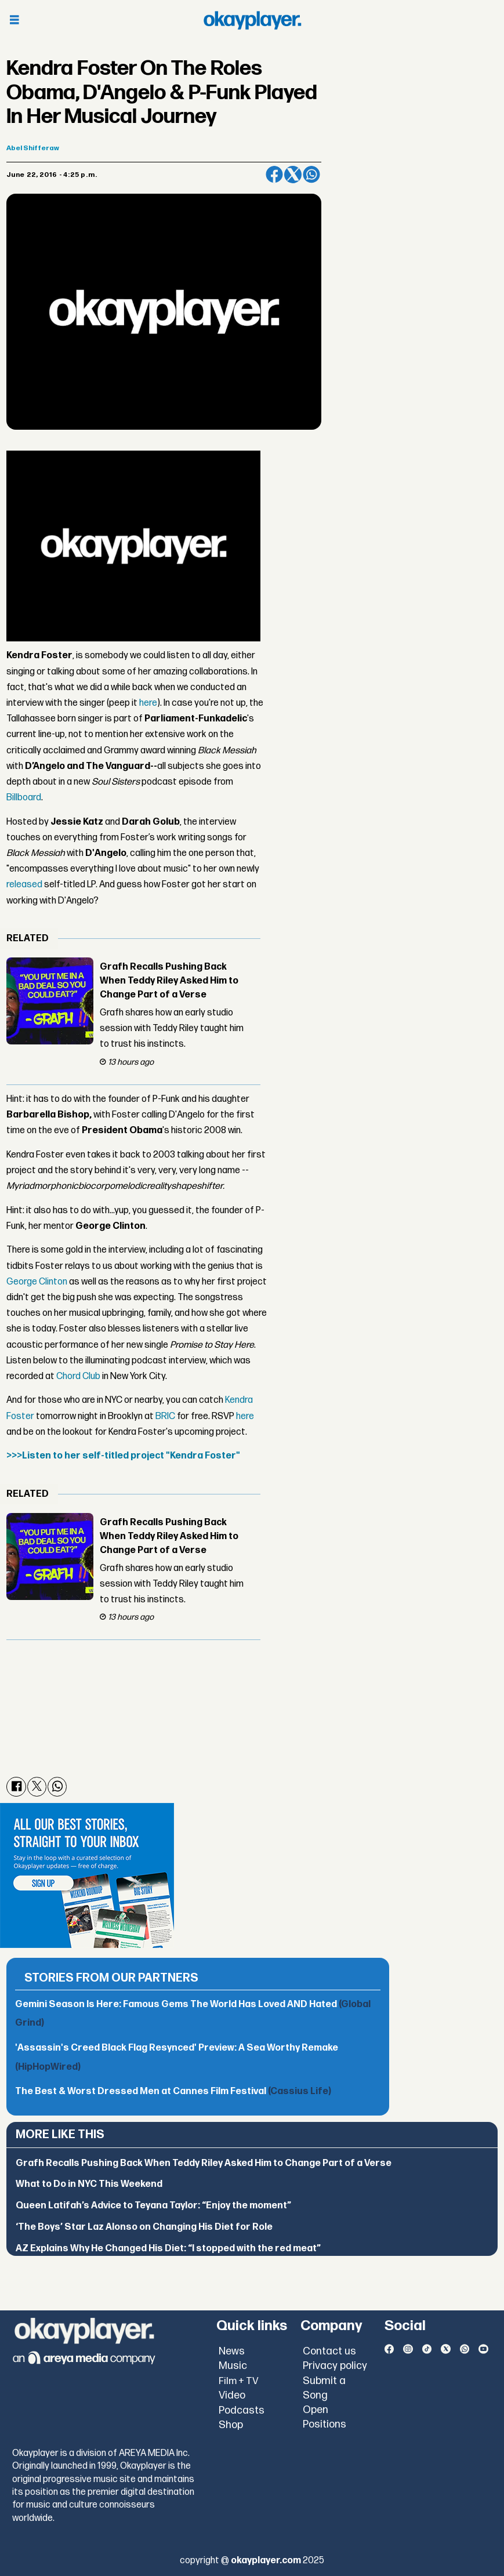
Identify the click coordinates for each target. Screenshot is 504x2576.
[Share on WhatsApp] (311, 174)
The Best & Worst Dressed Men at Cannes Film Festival (173, 2091)
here (148, 703)
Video (232, 2395)
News (232, 2351)
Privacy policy (335, 2366)
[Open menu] (14, 21)
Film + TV (239, 2381)
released (24, 884)
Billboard (23, 797)
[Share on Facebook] (274, 174)
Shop (231, 2425)
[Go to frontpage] (252, 20)
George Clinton (36, 1281)
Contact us (329, 2351)
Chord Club (78, 1376)
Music (233, 2366)
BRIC (165, 1416)
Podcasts (241, 2410)
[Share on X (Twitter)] (293, 174)
